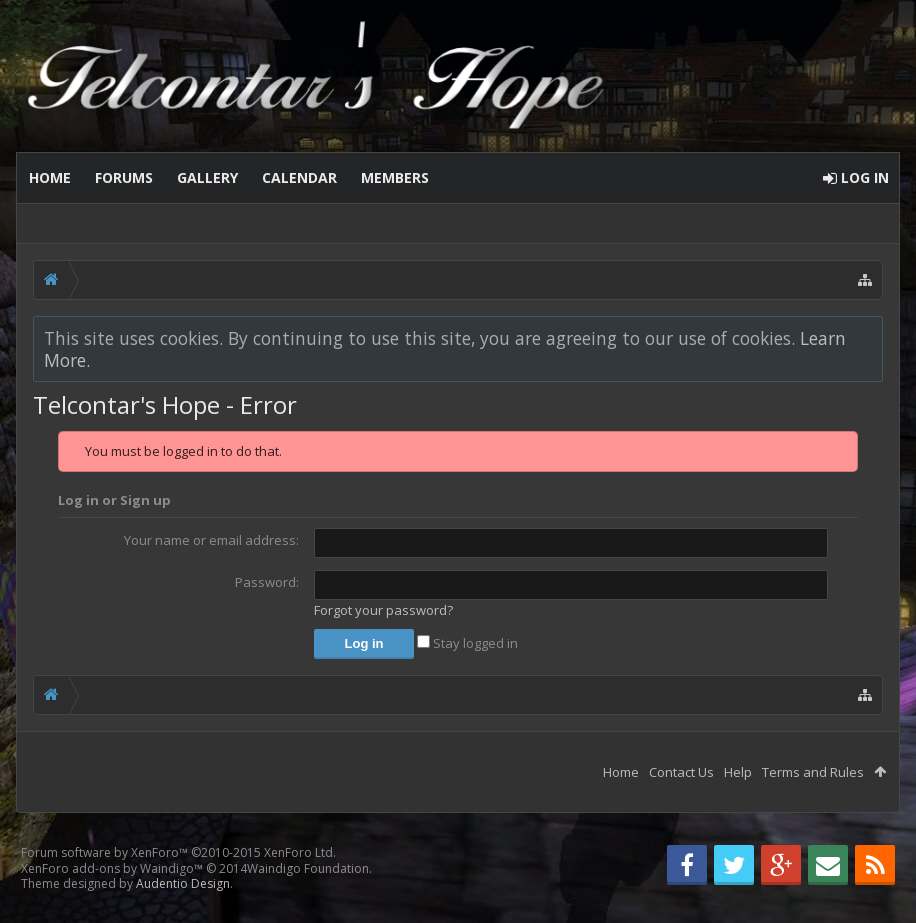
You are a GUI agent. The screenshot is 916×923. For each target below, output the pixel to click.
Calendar (299, 177)
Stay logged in (467, 643)
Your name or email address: (211, 540)
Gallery (207, 177)
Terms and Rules (813, 772)
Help (738, 772)
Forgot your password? (383, 610)
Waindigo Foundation (308, 868)
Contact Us (681, 772)
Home (50, 177)
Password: (267, 582)
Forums (124, 177)
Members (395, 177)
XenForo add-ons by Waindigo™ (112, 868)
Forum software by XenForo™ (178, 852)
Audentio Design (183, 883)
